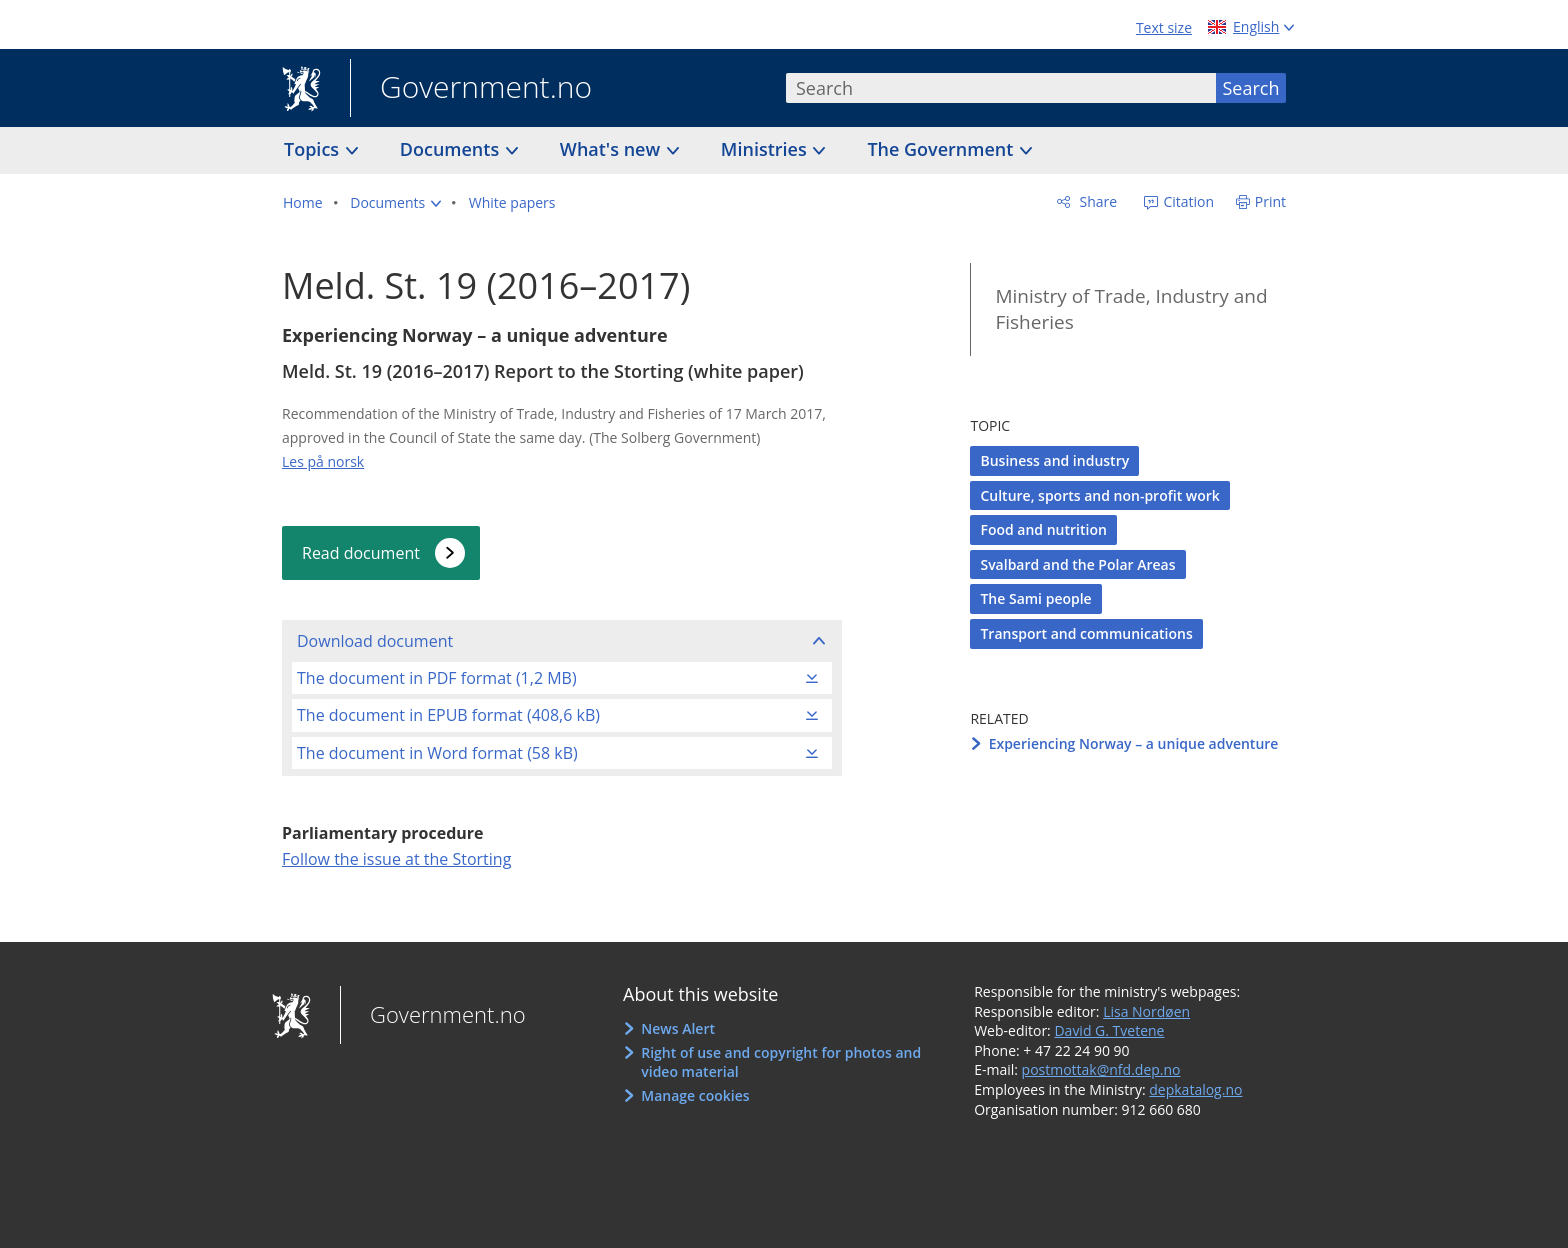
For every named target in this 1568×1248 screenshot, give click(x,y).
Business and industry (1054, 460)
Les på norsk (323, 461)
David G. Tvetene (1109, 1030)
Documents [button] (452, 149)
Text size (1164, 27)
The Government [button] (942, 149)
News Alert (678, 1028)
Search (1251, 88)
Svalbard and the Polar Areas (1077, 564)
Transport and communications (1086, 633)
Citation (1187, 201)
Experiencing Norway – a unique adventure (1134, 743)
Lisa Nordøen (1146, 1011)
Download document (375, 641)
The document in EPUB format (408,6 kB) (448, 715)
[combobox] (1001, 88)
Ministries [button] (766, 149)
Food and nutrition (1043, 529)
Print (1270, 201)
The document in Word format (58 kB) (437, 753)
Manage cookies (695, 1095)
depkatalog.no (1195, 1089)
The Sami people (1035, 598)
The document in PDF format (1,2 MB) (437, 678)
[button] (395, 203)
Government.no (471, 89)
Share (1096, 201)
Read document (361, 553)
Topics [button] (314, 149)
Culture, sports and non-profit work (1099, 495)
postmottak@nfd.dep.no (1101, 1069)
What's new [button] (612, 149)
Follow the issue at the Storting (396, 859)
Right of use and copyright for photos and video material (781, 1062)
